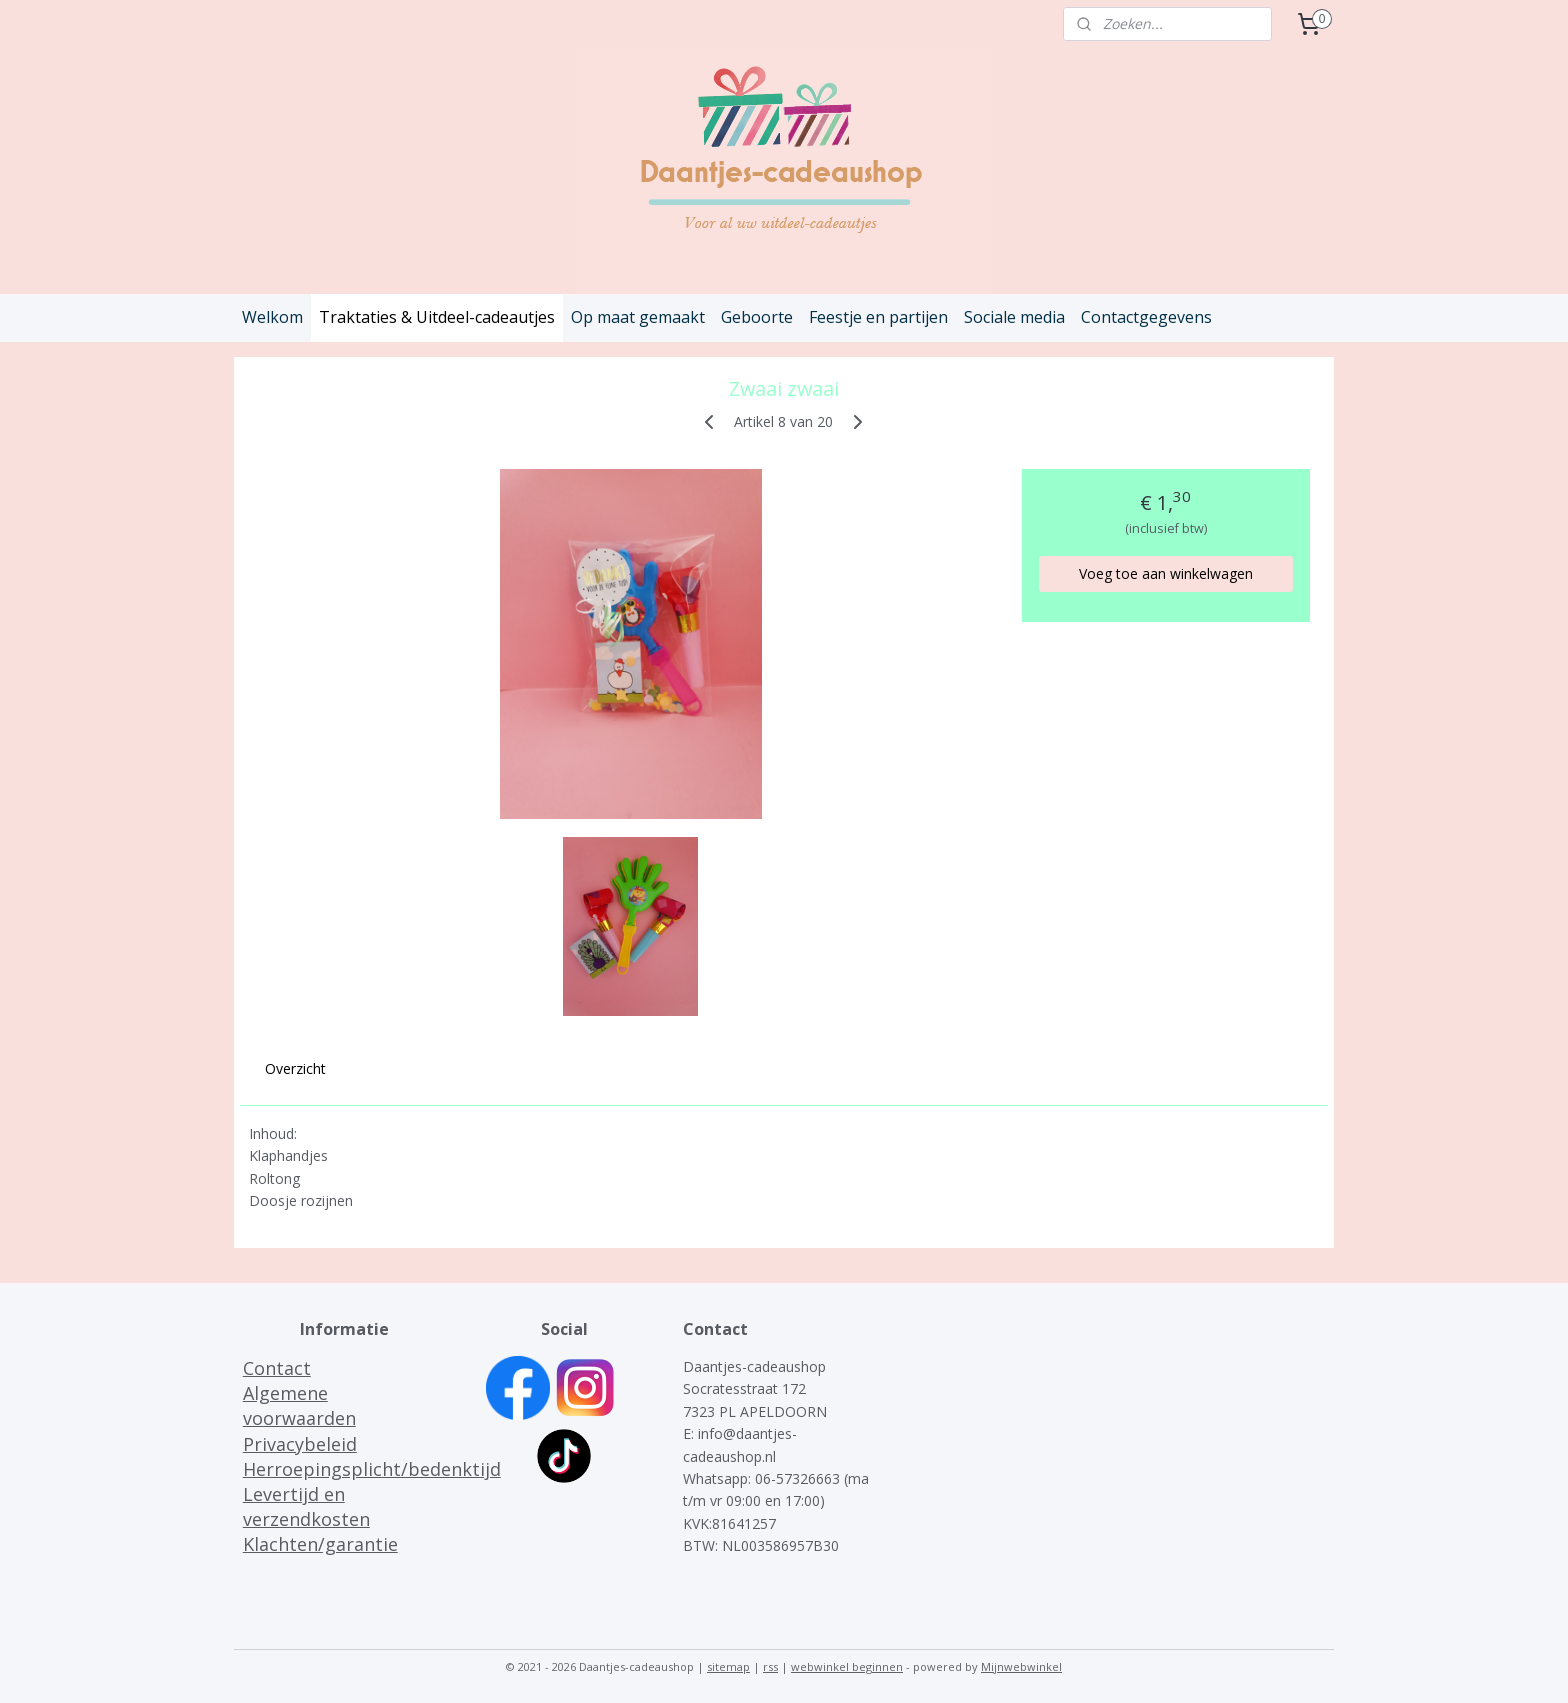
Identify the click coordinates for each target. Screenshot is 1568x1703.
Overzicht (295, 1068)
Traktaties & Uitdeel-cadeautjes (437, 317)
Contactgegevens (1146, 317)
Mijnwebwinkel (1021, 1666)
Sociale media (1014, 317)
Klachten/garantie (320, 1544)
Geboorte (757, 317)
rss (770, 1666)
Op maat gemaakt (638, 317)
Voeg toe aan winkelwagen (1166, 573)
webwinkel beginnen (847, 1666)
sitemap (728, 1666)
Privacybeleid (300, 1444)
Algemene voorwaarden (299, 1405)
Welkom (272, 317)
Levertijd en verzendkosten (306, 1506)
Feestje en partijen (878, 317)
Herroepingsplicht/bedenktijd (372, 1469)
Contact (277, 1368)
